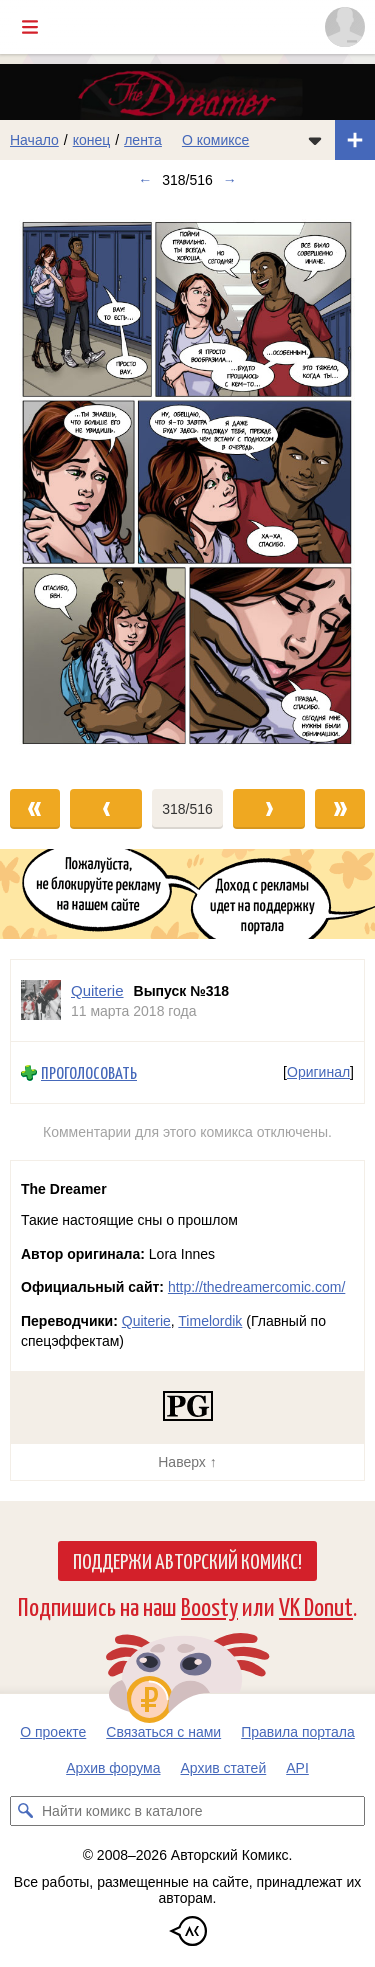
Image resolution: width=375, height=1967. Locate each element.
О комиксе (215, 140)
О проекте (53, 1732)
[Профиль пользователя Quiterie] (41, 1000)
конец (92, 140)
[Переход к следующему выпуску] (187, 484)
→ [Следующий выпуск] (230, 180)
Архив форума (113, 1768)
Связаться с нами (163, 1732)
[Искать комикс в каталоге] (25, 1811)
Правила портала (298, 1732)
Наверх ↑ (187, 1462)
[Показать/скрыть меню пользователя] (345, 27)
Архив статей (224, 1768)
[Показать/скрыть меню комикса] (315, 140)
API (297, 1768)
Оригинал (318, 1073)
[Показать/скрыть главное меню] (30, 27)
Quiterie (146, 1321)
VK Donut (316, 1605)
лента (143, 140)
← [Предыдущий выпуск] (145, 180)
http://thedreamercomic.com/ (256, 1287)
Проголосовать (89, 1072)
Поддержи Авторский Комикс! (187, 1560)
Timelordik (210, 1321)
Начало (34, 140)
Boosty (209, 1605)
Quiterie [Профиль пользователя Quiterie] (97, 990)
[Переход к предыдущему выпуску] (47, 484)
